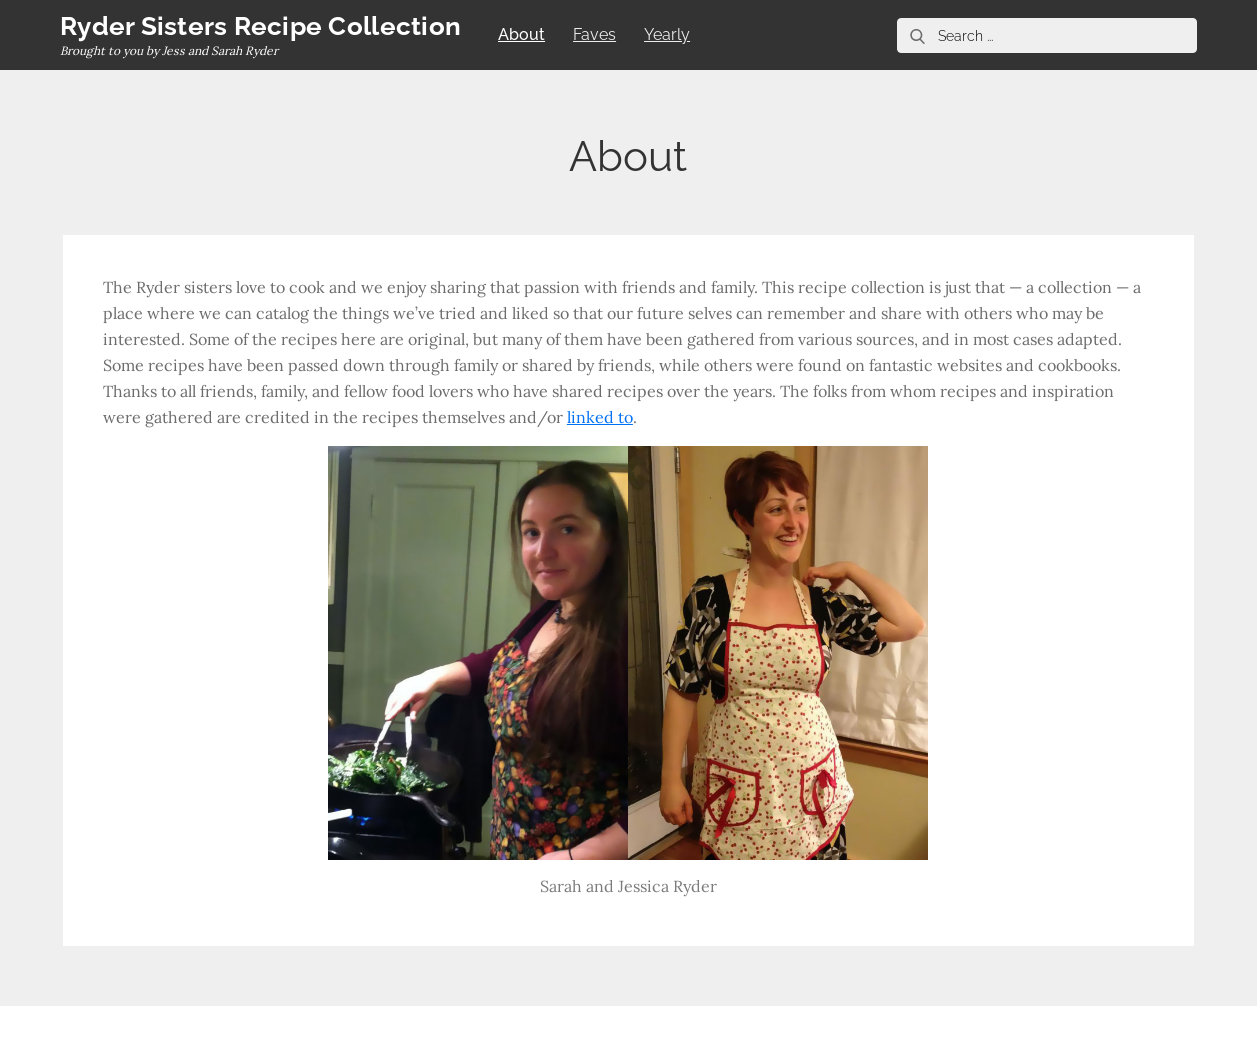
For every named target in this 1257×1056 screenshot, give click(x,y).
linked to (600, 417)
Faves (594, 34)
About (521, 34)
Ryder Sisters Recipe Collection (260, 26)
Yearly (667, 34)
